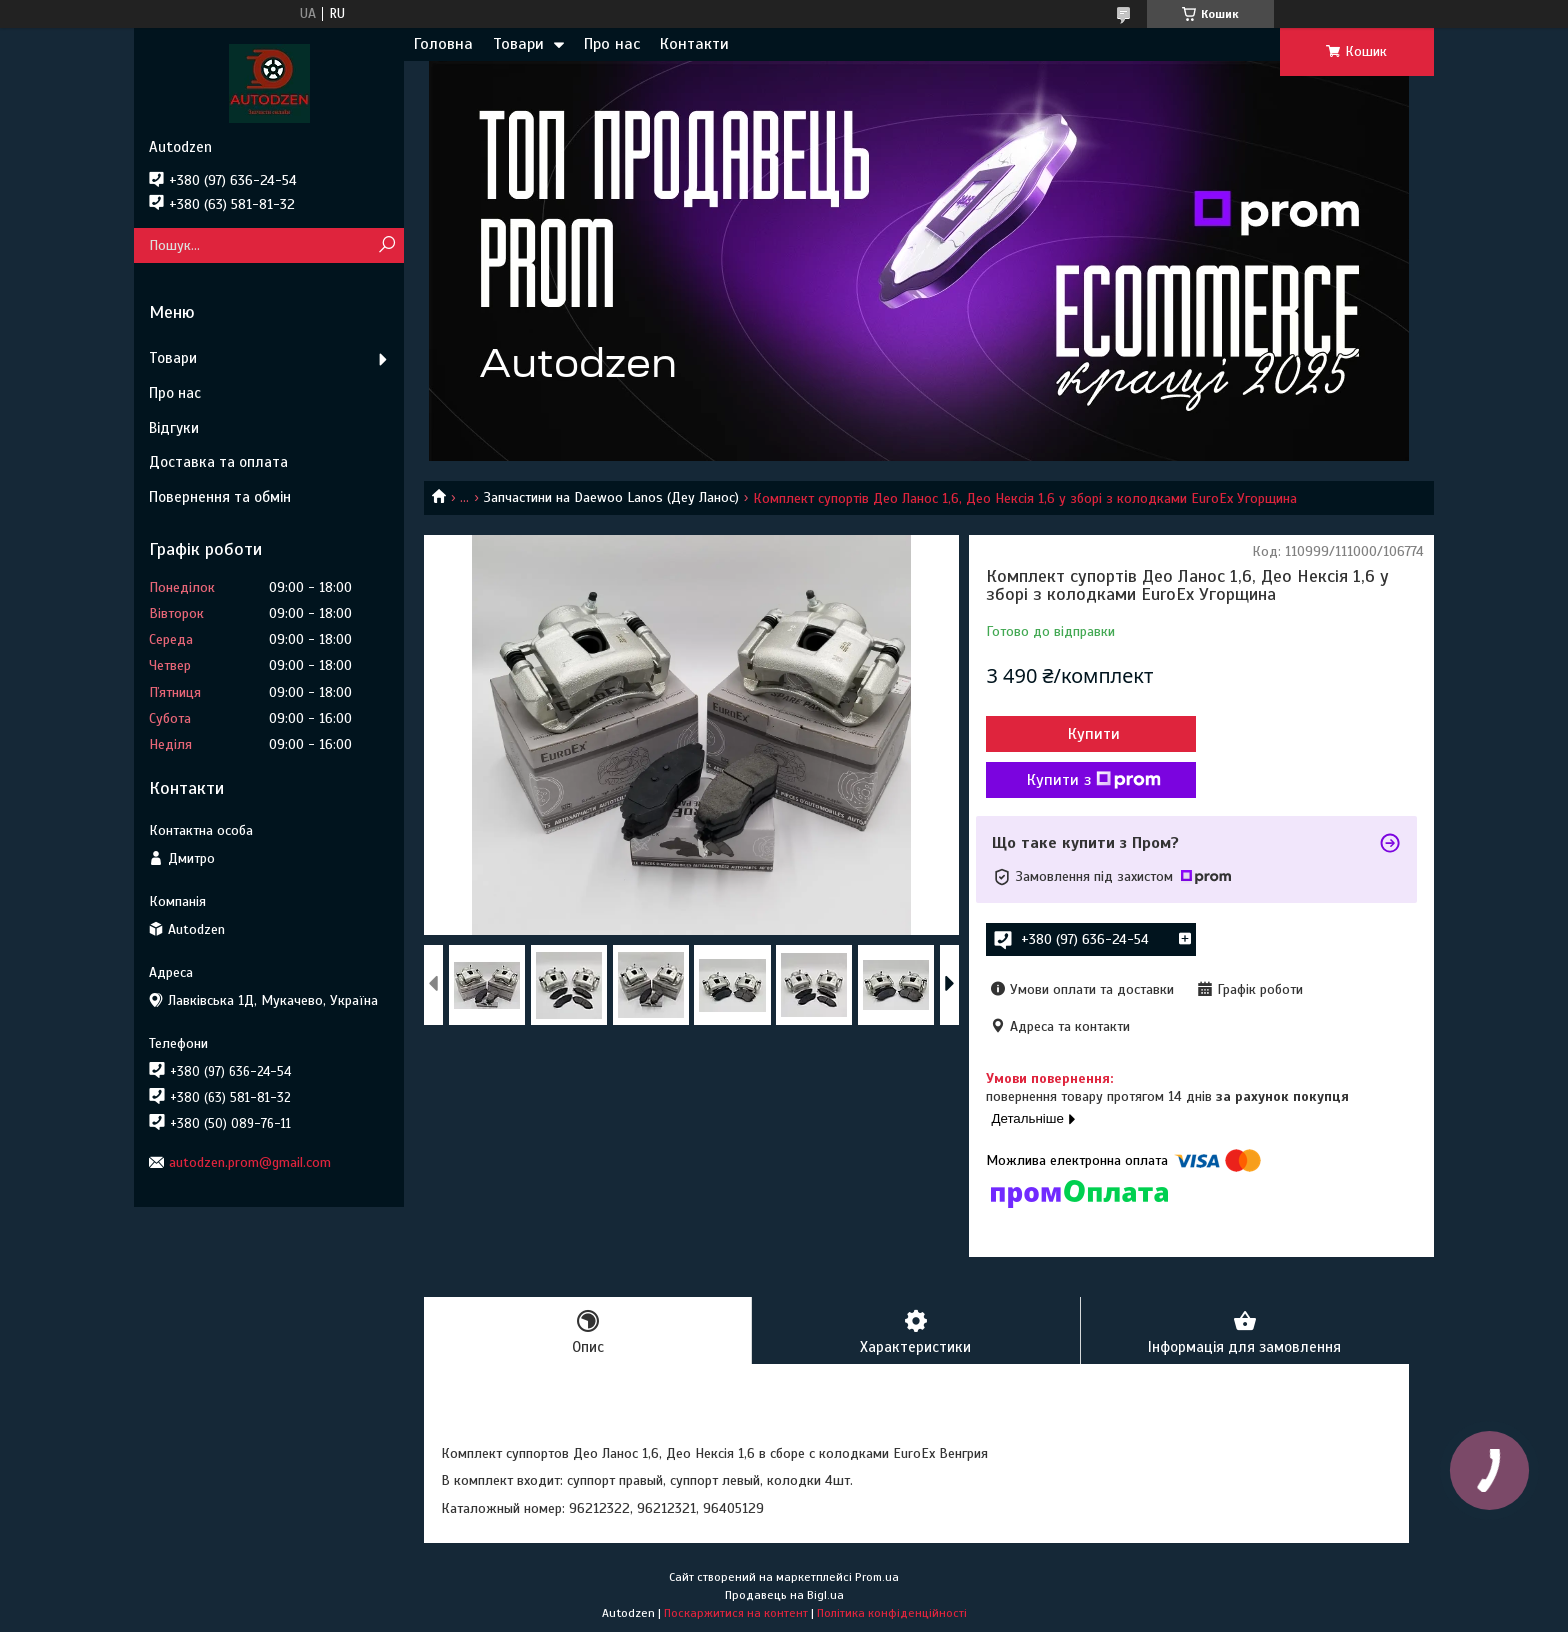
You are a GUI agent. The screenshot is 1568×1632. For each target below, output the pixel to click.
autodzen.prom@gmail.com (250, 1162)
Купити (1094, 734)
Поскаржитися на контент (736, 1613)
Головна (443, 44)
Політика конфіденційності (892, 1613)
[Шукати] (386, 245)
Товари (518, 44)
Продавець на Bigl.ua (784, 1595)
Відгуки (174, 428)
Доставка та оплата (218, 462)
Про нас (612, 44)
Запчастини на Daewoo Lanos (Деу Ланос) (611, 497)
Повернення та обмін (220, 497)
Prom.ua (877, 1577)
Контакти (694, 44)
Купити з (1094, 780)
